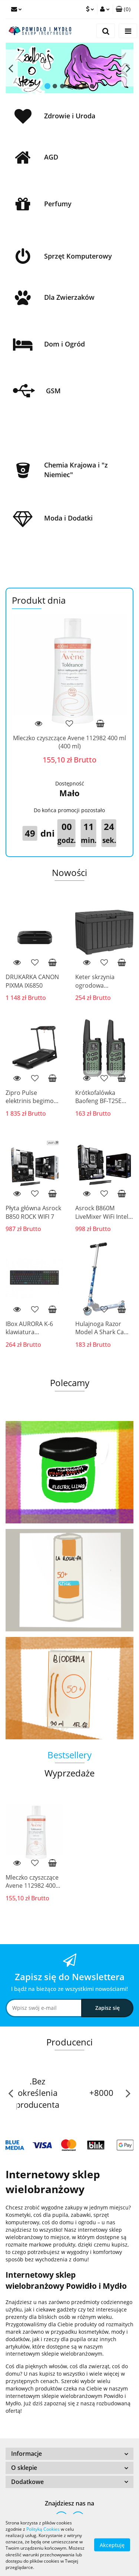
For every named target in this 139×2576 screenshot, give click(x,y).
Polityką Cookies (43, 2529)
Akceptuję (112, 2545)
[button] (69, 2454)
